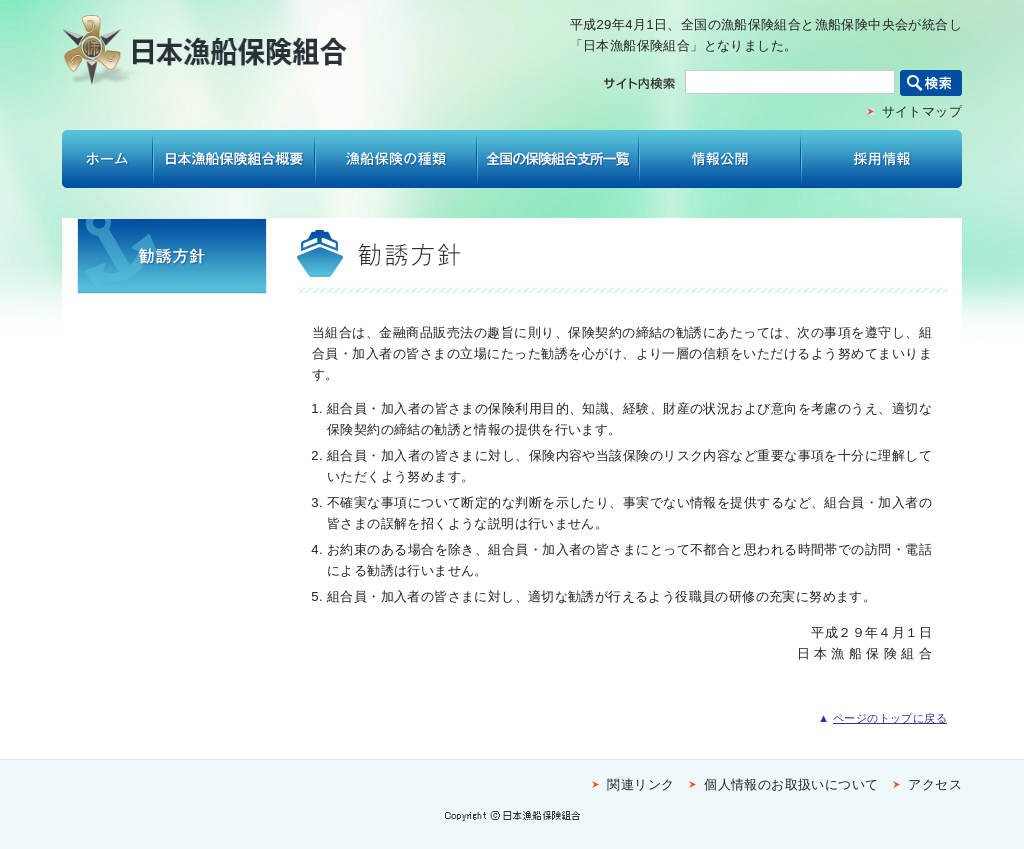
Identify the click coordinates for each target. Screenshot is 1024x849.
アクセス (935, 784)
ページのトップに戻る (890, 718)
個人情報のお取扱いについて (791, 784)
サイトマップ (922, 111)
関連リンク (640, 784)
